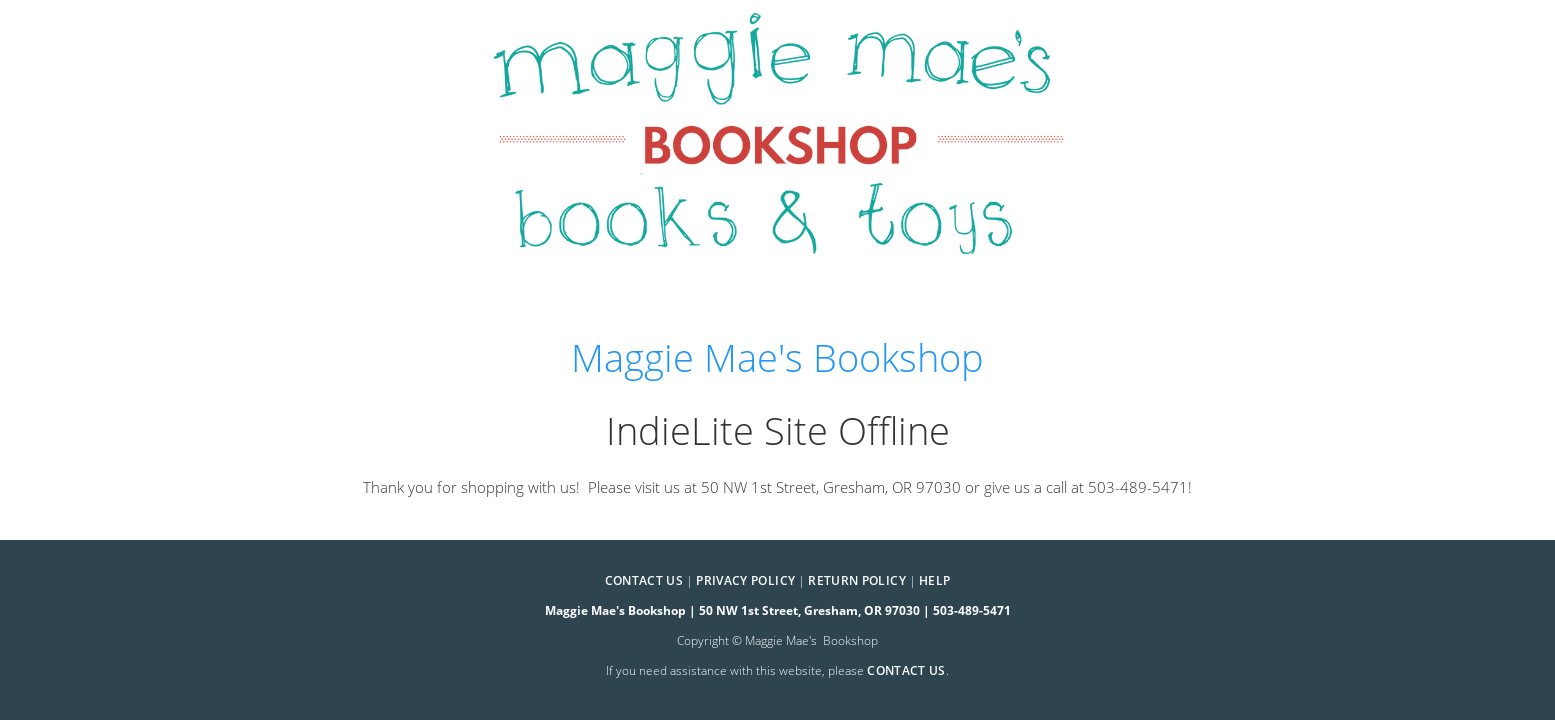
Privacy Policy (745, 580)
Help (934, 580)
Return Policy (857, 580)
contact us (906, 670)
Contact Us (644, 580)
